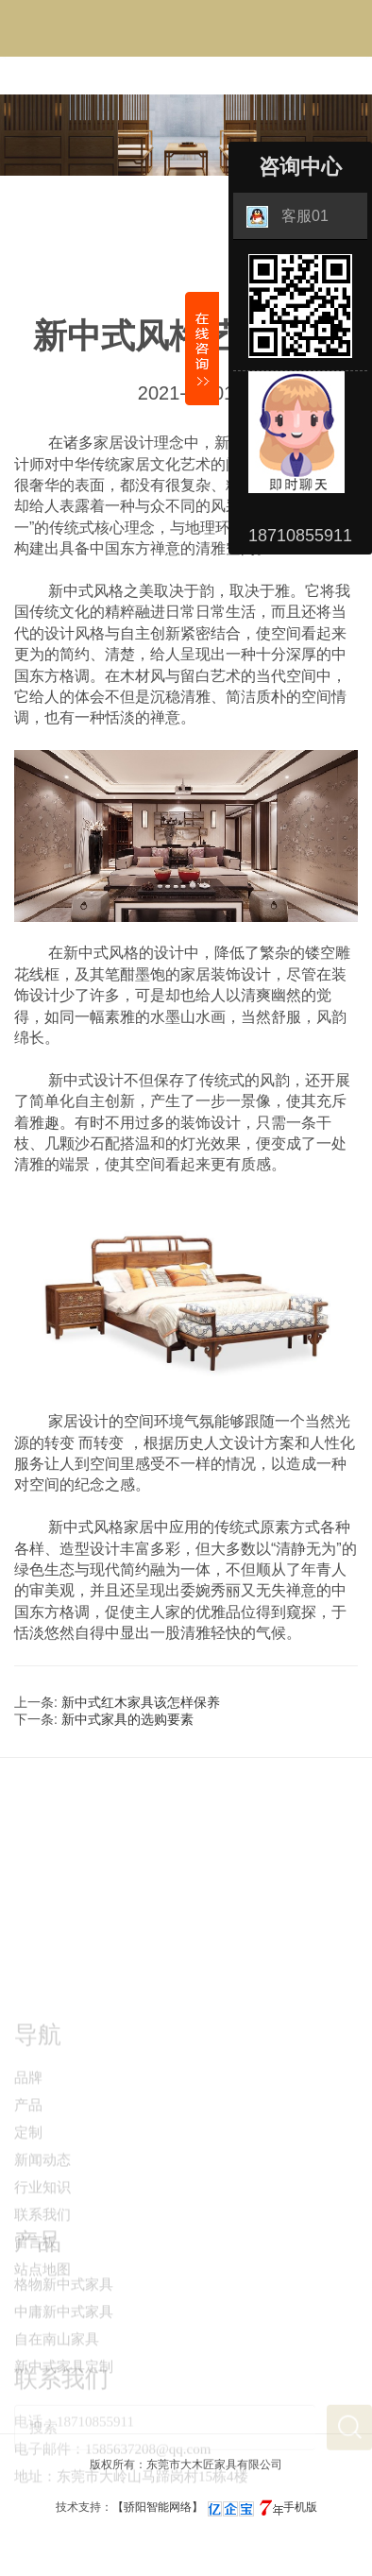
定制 (28, 2185)
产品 (28, 2158)
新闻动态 (42, 2213)
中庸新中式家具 (63, 2345)
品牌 (28, 2131)
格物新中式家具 (63, 2318)
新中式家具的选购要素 (127, 1719)
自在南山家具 (56, 2372)
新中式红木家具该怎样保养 (140, 1702)
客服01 (287, 217)
